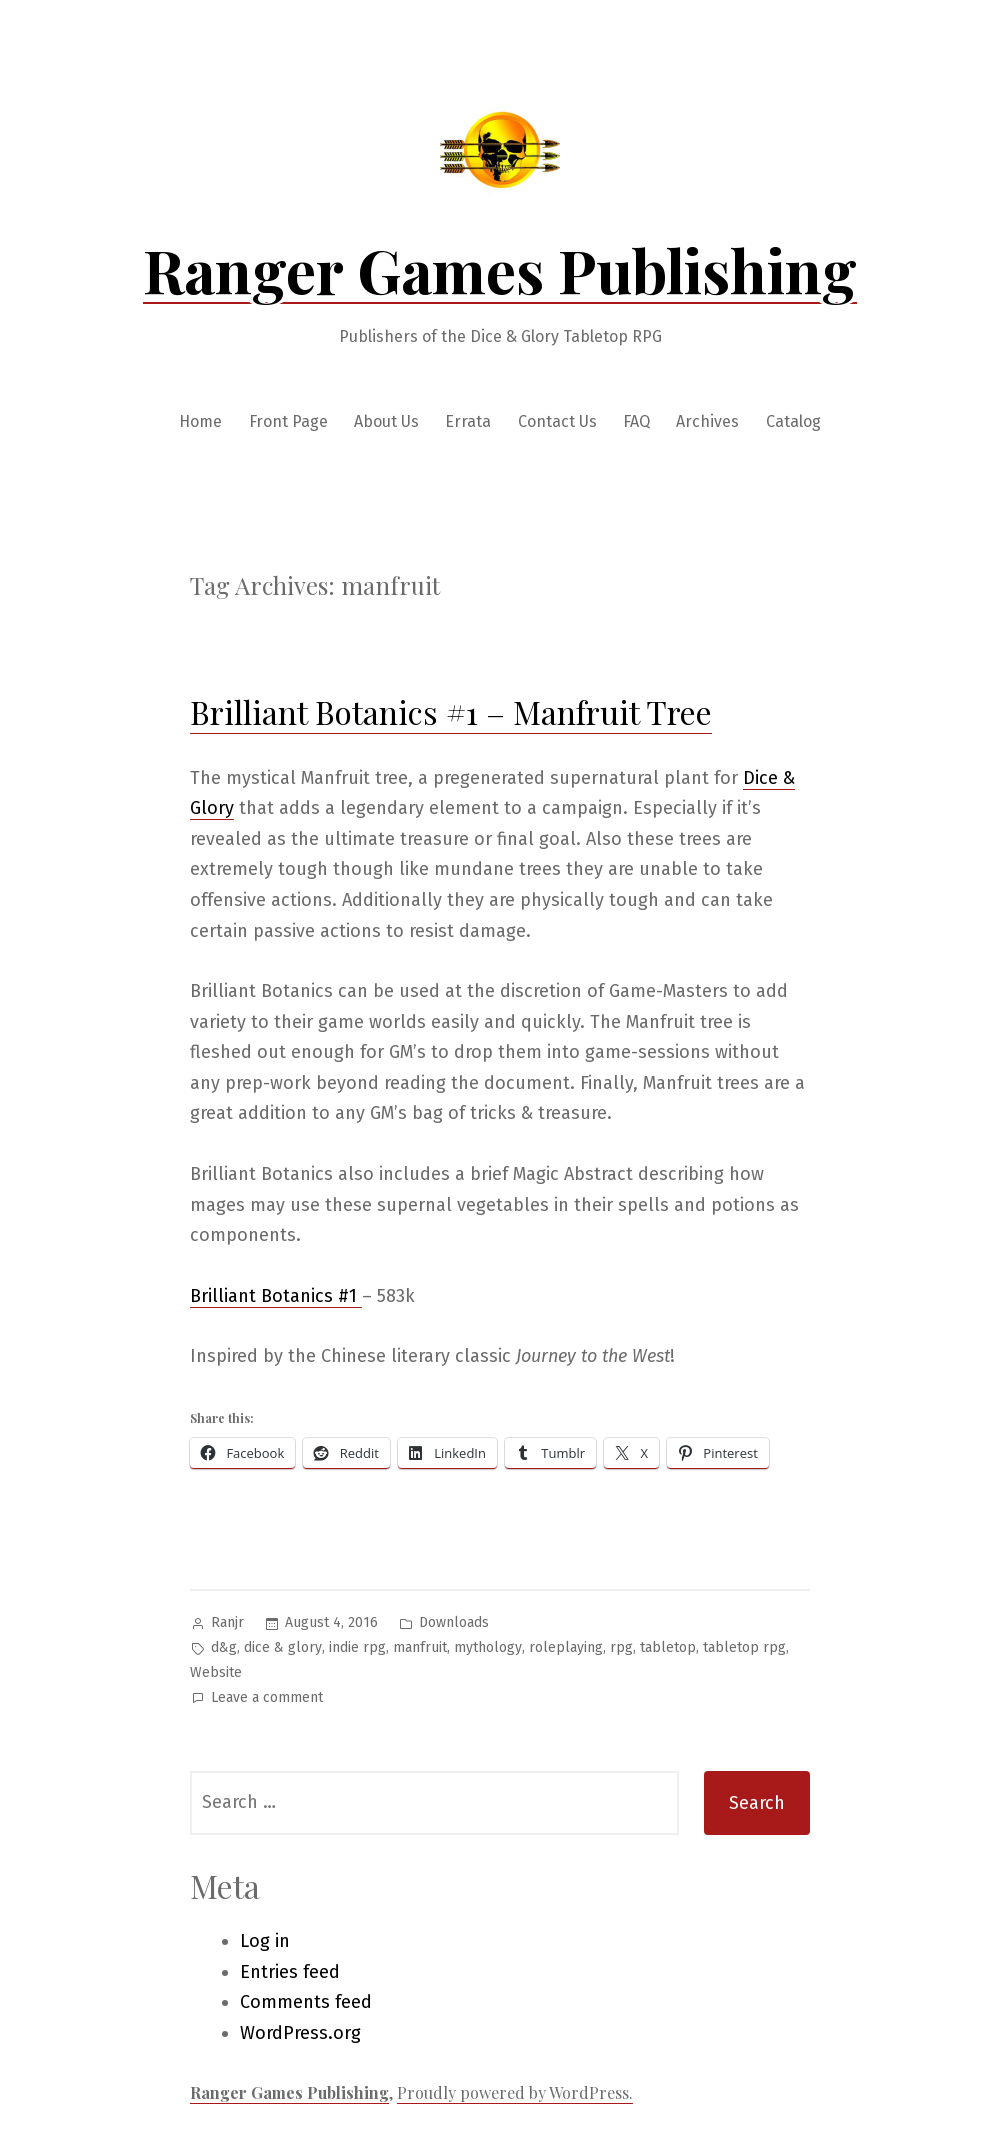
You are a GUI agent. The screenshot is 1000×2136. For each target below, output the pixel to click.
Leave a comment (267, 1698)
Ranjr (227, 1622)
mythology (488, 1647)
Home (200, 421)
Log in (265, 1941)
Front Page (288, 421)
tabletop (668, 1647)
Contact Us (557, 421)
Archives (707, 421)
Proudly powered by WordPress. (515, 2092)
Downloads (454, 1622)
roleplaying (566, 1647)
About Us (386, 421)
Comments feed (306, 2002)
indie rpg (357, 1647)
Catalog (793, 421)
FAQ (636, 421)
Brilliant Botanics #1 (276, 1296)
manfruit (420, 1647)
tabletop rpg (744, 1647)
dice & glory (283, 1647)
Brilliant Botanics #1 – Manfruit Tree (451, 711)
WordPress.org (300, 2033)
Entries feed (290, 1972)
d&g (224, 1647)
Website (216, 1672)
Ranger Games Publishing (500, 269)
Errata (468, 421)
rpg (621, 1647)
